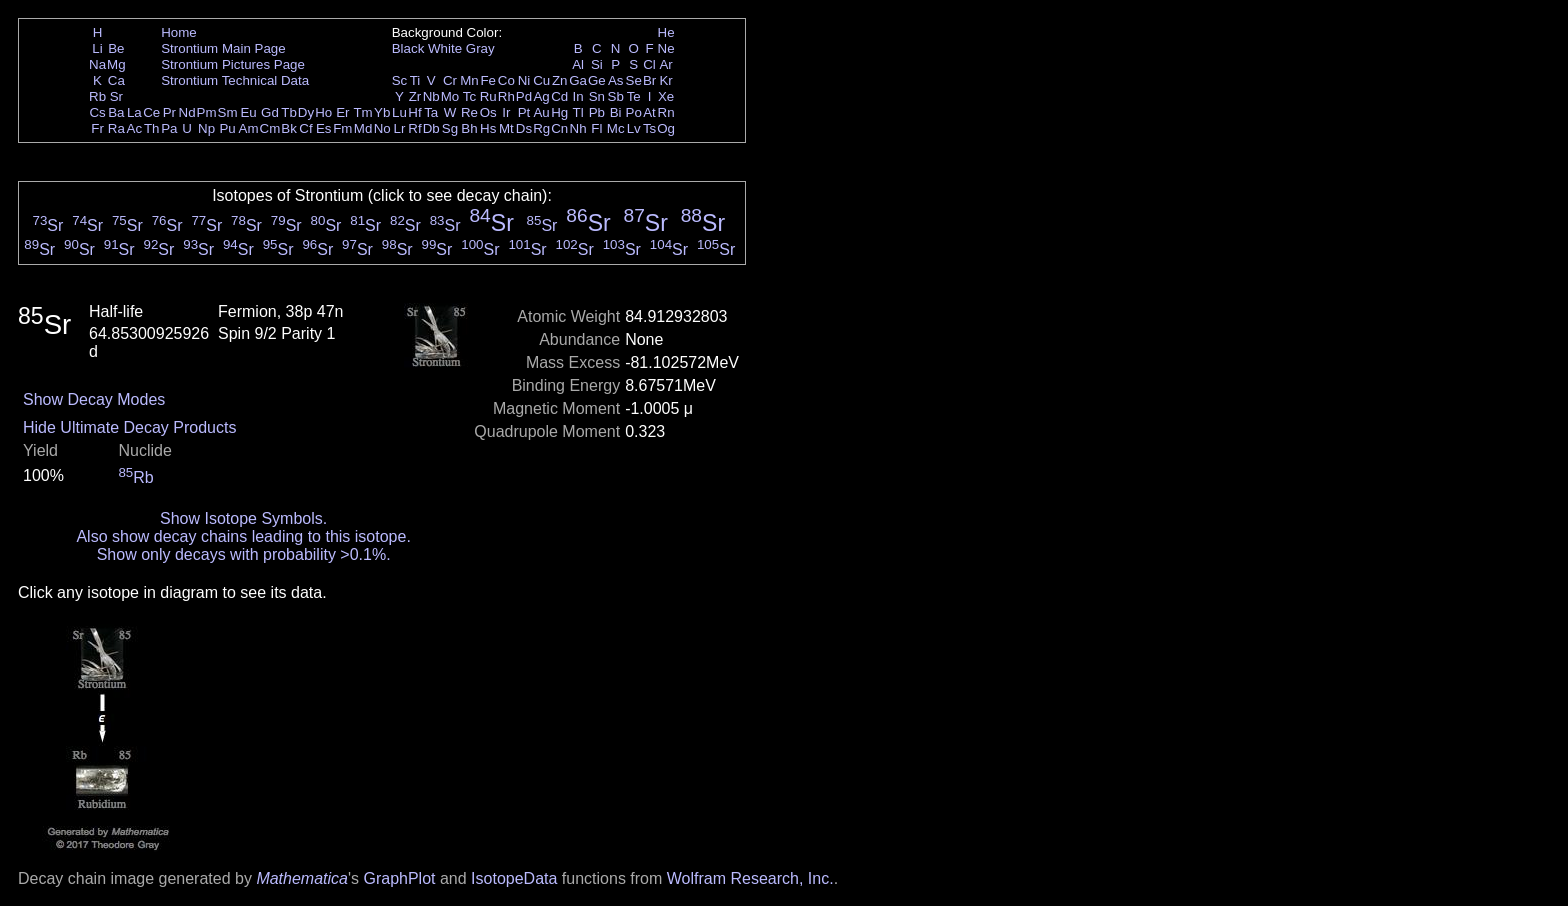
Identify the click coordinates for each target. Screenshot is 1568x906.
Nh (578, 128)
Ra (116, 128)
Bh (469, 128)
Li (97, 48)
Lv (634, 128)
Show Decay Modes (94, 399)
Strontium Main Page (223, 48)
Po (634, 112)
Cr (450, 80)
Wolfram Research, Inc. (750, 878)
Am (249, 128)
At (649, 112)
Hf (414, 112)
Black (408, 48)
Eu (248, 112)
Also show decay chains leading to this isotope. (243, 536)
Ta (431, 112)
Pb (597, 112)
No (382, 128)
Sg (450, 128)
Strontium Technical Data (235, 80)
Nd (187, 112)
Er (342, 112)
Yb (382, 112)
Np (206, 128)
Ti (415, 80)
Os (488, 112)
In (578, 96)
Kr (665, 80)
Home (179, 32)
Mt (506, 128)
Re (469, 112)
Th (152, 128)
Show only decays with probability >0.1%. (244, 554)
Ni (524, 80)
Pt (524, 112)
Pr (169, 112)
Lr (400, 128)
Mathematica (302, 878)
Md (363, 128)
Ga (578, 80)
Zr (415, 96)
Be (116, 48)
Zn (560, 80)
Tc (469, 96)
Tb (289, 112)
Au (541, 112)
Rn (666, 112)
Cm (270, 128)
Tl (578, 112)
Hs (488, 128)
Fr (97, 128)
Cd (559, 96)
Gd (270, 112)
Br (649, 80)
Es (324, 128)
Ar (665, 64)
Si (597, 64)
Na (97, 64)
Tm (362, 112)
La (134, 112)
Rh (506, 96)
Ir (506, 112)
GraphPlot (399, 878)
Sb (616, 96)
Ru (488, 96)
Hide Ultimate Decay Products (129, 427)
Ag (541, 96)
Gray (480, 48)
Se (634, 80)
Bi (616, 112)
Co (506, 80)
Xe (666, 96)
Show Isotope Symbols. (243, 518)
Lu (399, 112)
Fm (342, 128)
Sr (116, 96)
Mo (450, 96)
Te (634, 96)
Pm (207, 112)
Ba (116, 112)
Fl (596, 128)
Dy (306, 112)
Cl (649, 64)
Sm (228, 112)
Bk (289, 128)
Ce (151, 112)
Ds (524, 128)
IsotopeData (514, 878)
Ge (597, 80)
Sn (597, 96)
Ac (135, 128)
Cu (541, 80)
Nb (431, 96)
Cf (305, 128)
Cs (97, 112)
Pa (169, 128)
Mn (469, 80)
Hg (559, 112)
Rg (541, 128)
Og (666, 128)
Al (578, 64)
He (666, 32)
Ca (116, 80)
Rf (414, 128)
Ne (666, 48)
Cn (559, 128)
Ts (649, 128)
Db (431, 128)
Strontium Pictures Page (233, 64)
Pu (227, 128)
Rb (97, 96)
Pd (524, 96)
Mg (116, 64)
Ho (323, 112)
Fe (488, 80)
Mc (616, 128)
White (445, 48)
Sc (400, 80)
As (616, 80)
